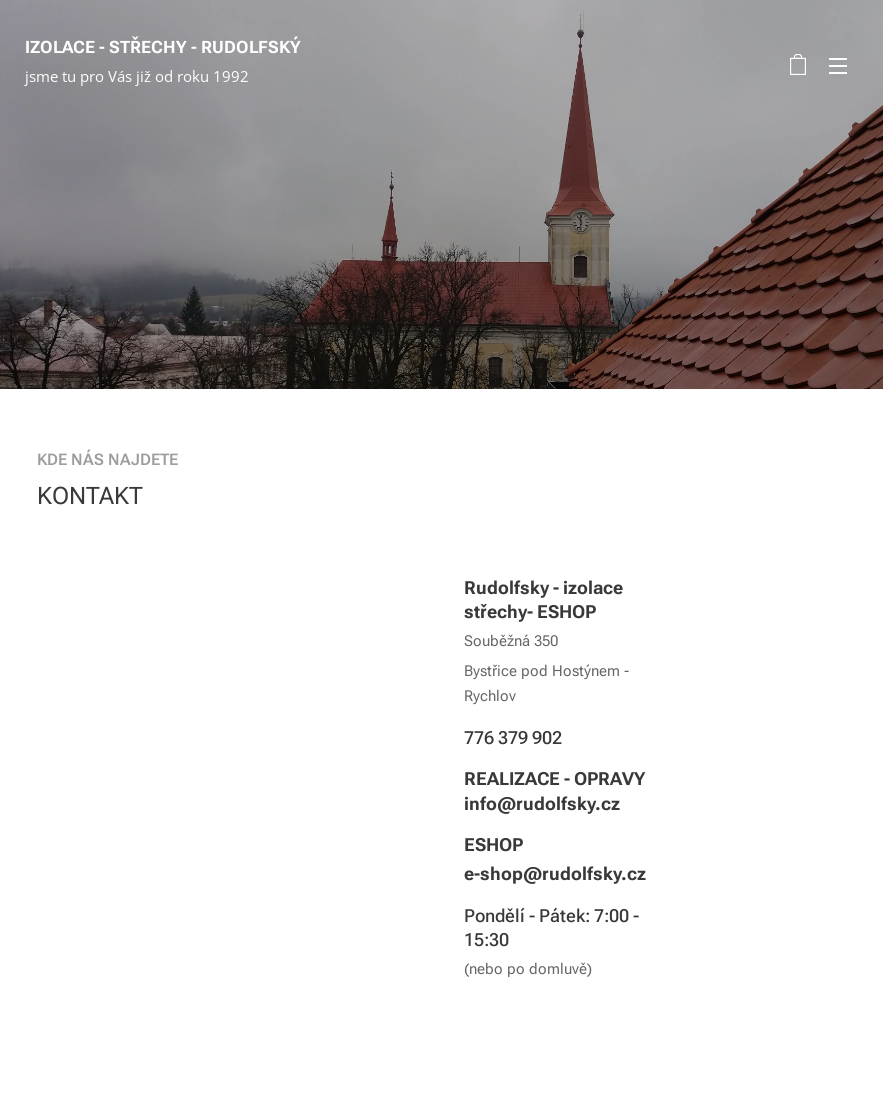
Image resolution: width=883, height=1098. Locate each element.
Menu (838, 66)
